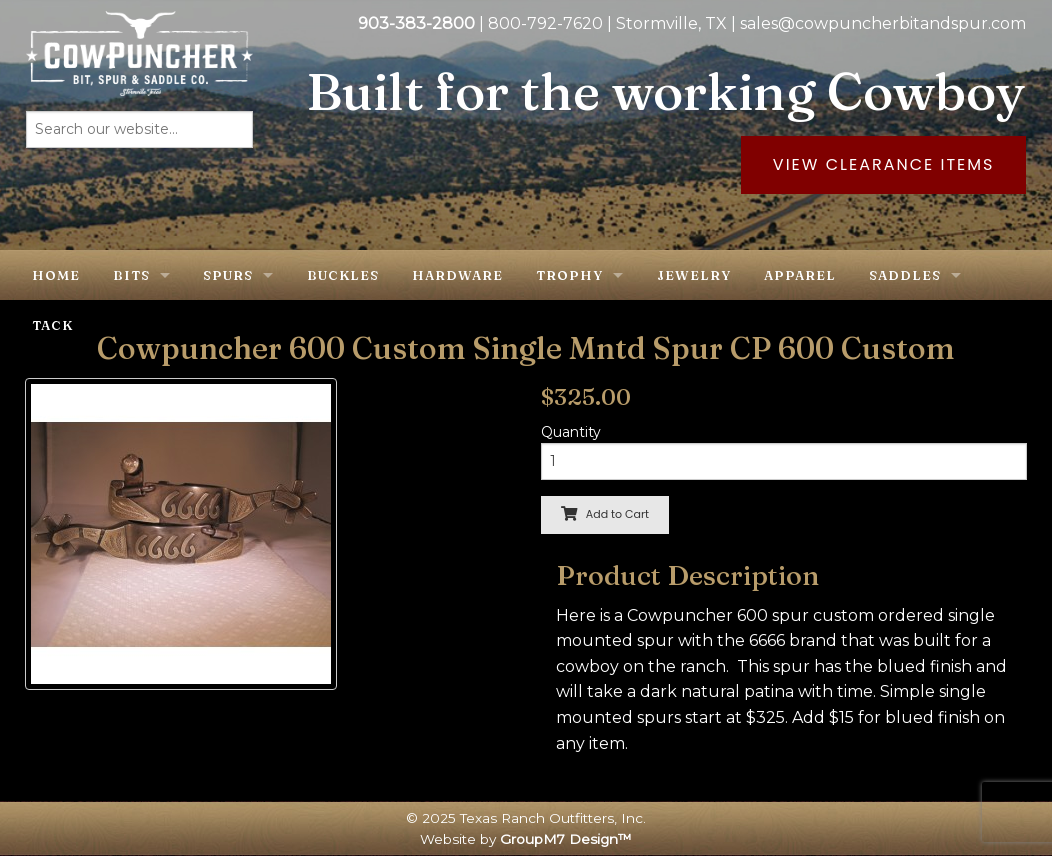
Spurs (228, 275)
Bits (131, 275)
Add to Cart (605, 514)
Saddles (905, 275)
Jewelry (694, 275)
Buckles (343, 275)
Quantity (571, 432)
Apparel (800, 275)
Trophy (569, 275)
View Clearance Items (884, 164)
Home (56, 275)
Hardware (457, 275)
